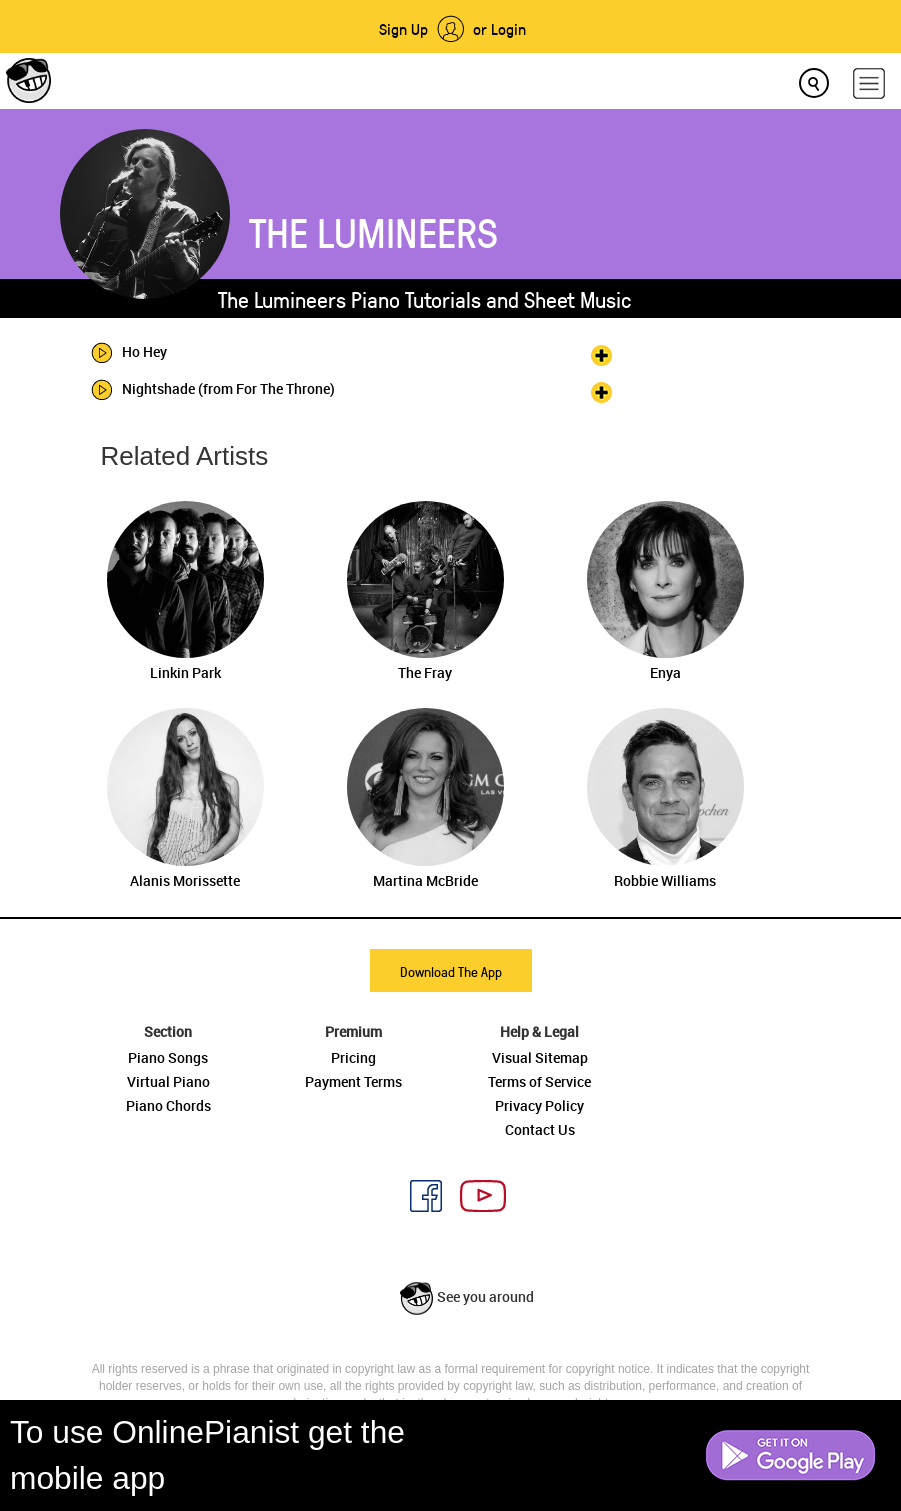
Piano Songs (168, 1057)
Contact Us (540, 1129)
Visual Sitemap (540, 1057)
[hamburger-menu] (869, 83)
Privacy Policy (539, 1105)
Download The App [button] (451, 971)
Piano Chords (168, 1105)
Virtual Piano (168, 1081)
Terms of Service (539, 1081)
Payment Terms (353, 1081)
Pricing (353, 1057)
